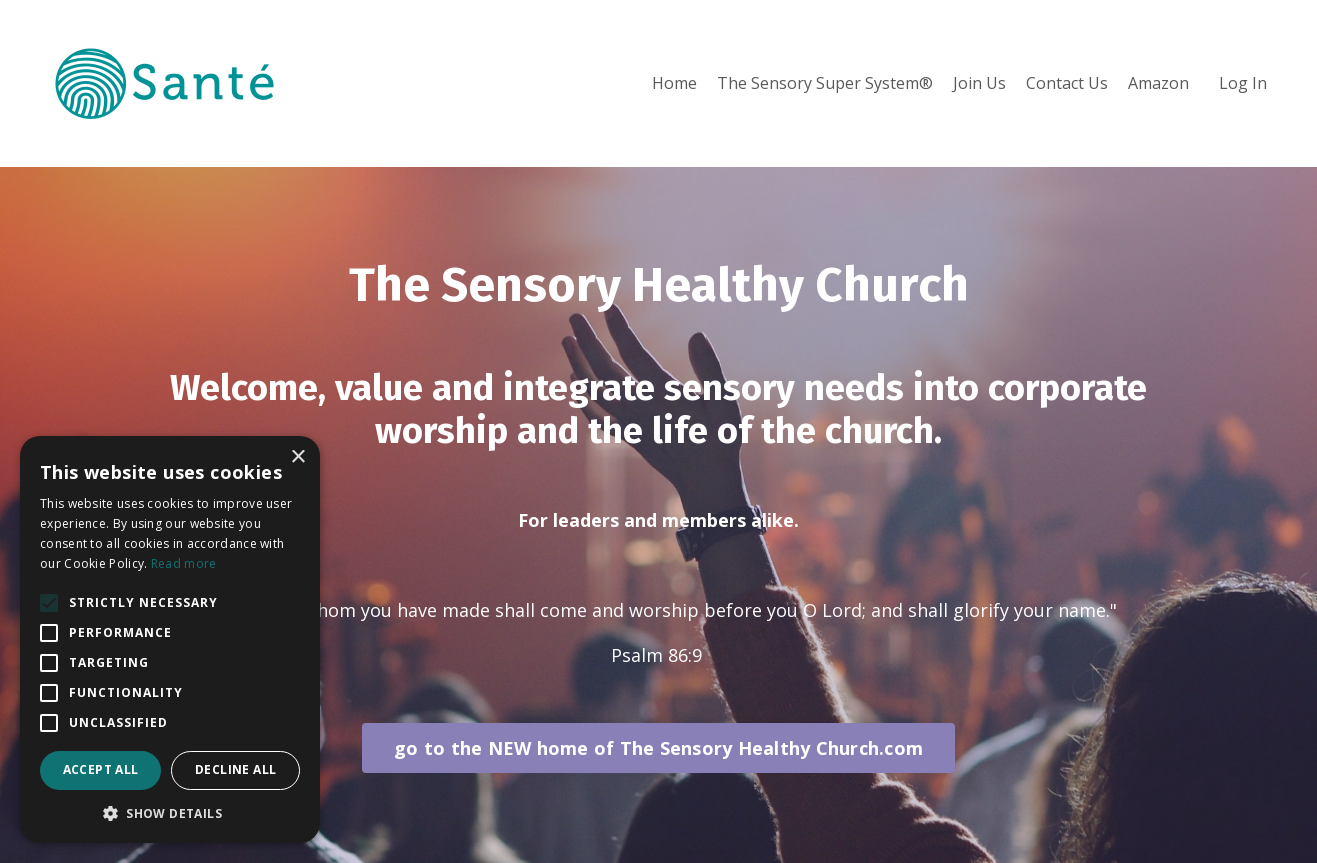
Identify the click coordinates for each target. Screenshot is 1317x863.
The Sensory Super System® (825, 83)
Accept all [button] (101, 769)
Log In (1243, 83)
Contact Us (1067, 83)
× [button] (297, 457)
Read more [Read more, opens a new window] (184, 563)
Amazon (1158, 83)
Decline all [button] (235, 769)
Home (674, 83)
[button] (170, 813)
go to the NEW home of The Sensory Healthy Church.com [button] (658, 748)
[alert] (170, 639)
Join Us (979, 83)
